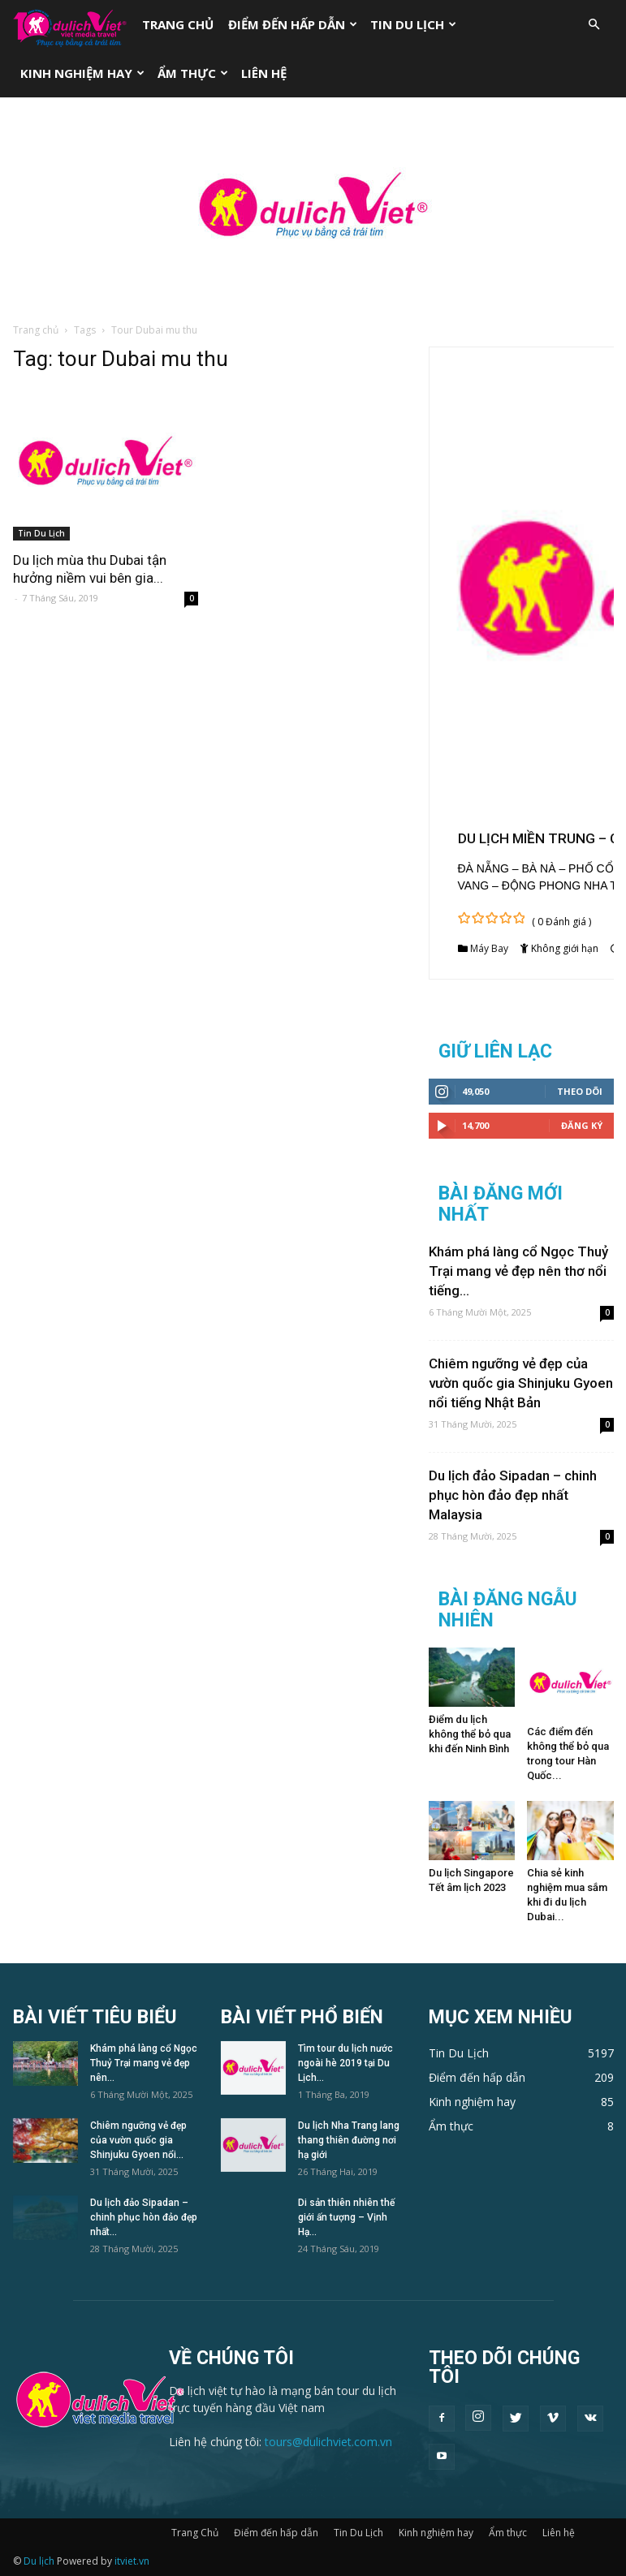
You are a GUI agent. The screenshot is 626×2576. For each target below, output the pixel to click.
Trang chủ (35, 330)
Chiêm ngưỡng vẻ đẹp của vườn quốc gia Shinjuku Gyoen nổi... (138, 2140)
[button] (594, 24)
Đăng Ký (581, 1125)
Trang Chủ (178, 24)
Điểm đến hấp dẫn (292, 24)
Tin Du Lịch (413, 24)
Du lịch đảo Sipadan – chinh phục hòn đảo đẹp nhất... (143, 2217)
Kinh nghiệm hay (82, 73)
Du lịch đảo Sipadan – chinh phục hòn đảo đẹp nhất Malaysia (513, 1495)
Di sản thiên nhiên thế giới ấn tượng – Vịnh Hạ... (346, 2217)
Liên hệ (264, 73)
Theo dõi (579, 1091)
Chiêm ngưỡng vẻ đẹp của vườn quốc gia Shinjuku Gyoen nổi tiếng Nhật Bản (521, 1383)
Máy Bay (489, 948)
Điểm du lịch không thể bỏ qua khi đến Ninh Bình (470, 1734)
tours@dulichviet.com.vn (328, 2441)
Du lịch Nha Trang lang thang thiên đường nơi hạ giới (348, 2140)
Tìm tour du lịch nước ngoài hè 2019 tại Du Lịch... (345, 2063)
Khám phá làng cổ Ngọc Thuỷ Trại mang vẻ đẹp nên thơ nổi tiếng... (518, 1271)
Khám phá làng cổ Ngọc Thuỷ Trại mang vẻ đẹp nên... (143, 2063)
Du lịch (39, 2561)
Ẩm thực (193, 73)
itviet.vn (131, 2561)
